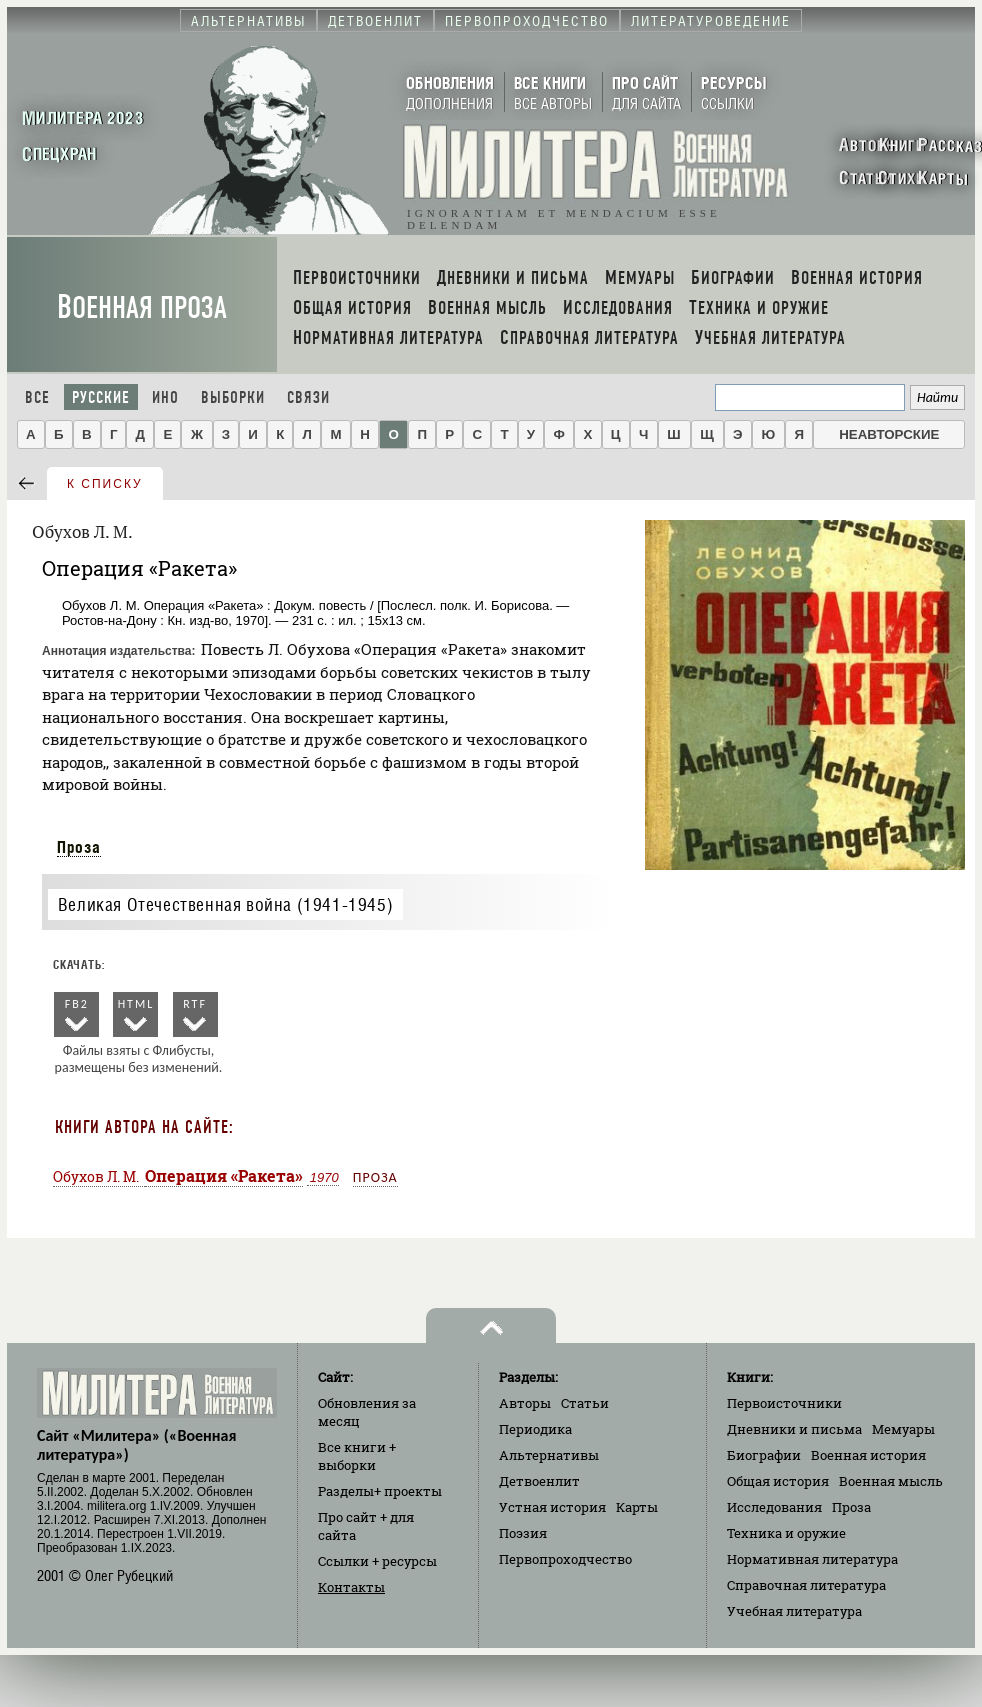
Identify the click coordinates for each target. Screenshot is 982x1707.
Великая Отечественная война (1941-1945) (225, 904)
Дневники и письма (794, 1429)
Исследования (774, 1507)
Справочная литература (806, 1585)
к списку (105, 484)
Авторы (525, 1403)
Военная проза (142, 307)
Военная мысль (891, 1481)
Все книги (357, 1456)
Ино (165, 397)
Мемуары (903, 1429)
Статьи (585, 1403)
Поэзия (523, 1533)
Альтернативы (549, 1455)
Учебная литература (794, 1611)
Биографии (764, 1455)
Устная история (552, 1507)
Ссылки (377, 1561)
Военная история (868, 1455)
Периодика (535, 1429)
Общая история (778, 1481)
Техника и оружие (786, 1533)
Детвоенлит (539, 1481)
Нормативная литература (812, 1559)
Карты (637, 1507)
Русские (101, 397)
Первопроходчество (565, 1559)
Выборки (233, 397)
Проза (79, 847)
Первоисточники (784, 1403)
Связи (308, 397)
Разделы (380, 1491)
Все (37, 397)
